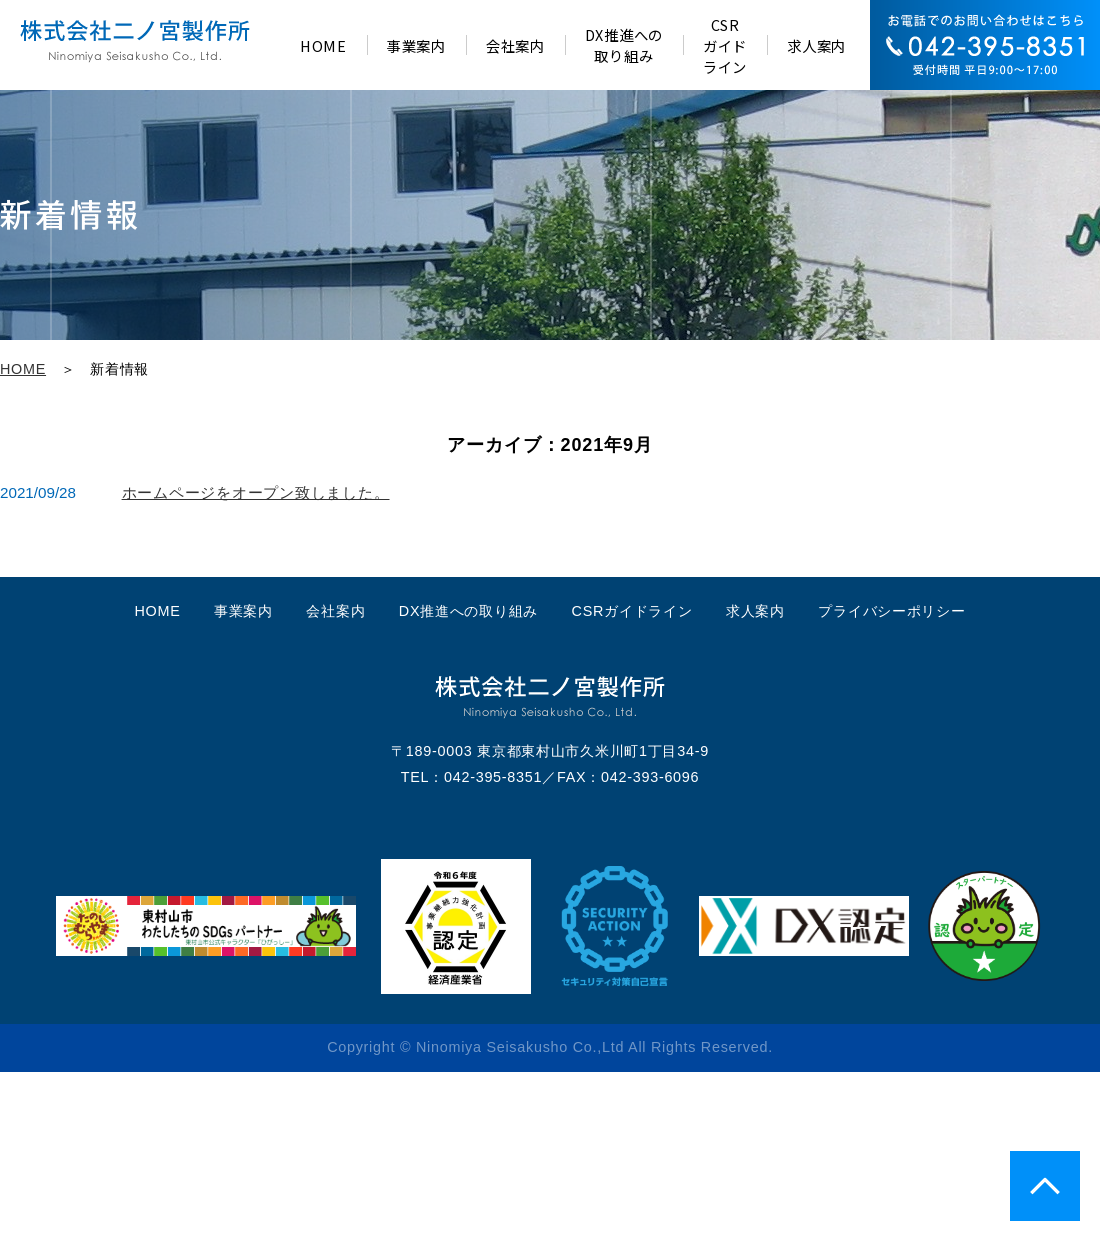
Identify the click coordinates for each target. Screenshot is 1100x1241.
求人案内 (755, 611)
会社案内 (335, 611)
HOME (23, 369)
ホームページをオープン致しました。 (256, 492)
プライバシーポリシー (891, 611)
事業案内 (243, 611)
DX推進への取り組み (468, 611)
